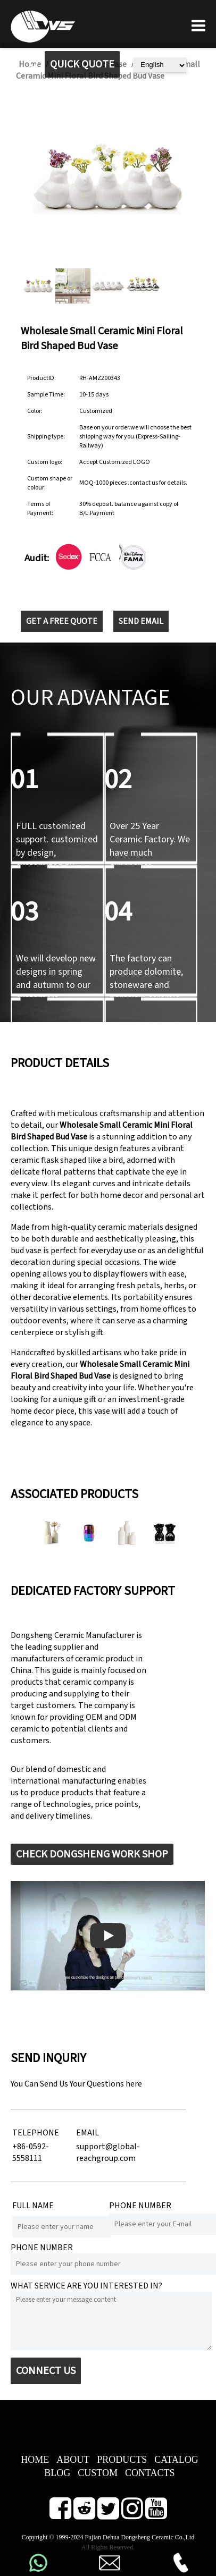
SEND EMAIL (141, 621)
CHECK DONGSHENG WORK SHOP (92, 1854)
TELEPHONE (35, 2133)
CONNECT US (46, 2370)
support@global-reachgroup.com (108, 2152)
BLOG (57, 2473)
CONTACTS (150, 2473)
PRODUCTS (122, 2459)
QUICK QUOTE (82, 64)
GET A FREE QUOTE (61, 621)
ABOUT (72, 2459)
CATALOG (176, 2459)
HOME (35, 2459)
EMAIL (87, 2133)
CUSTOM (98, 2473)
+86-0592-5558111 (30, 2152)
